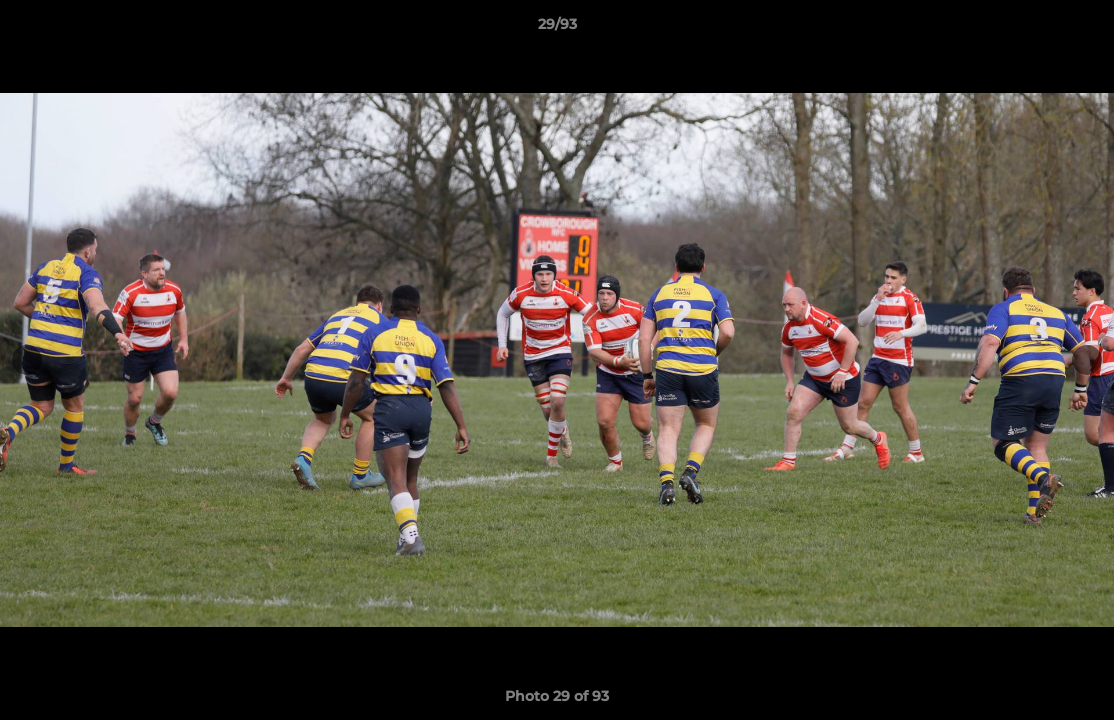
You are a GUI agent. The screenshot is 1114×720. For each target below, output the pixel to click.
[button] (1078, 29)
